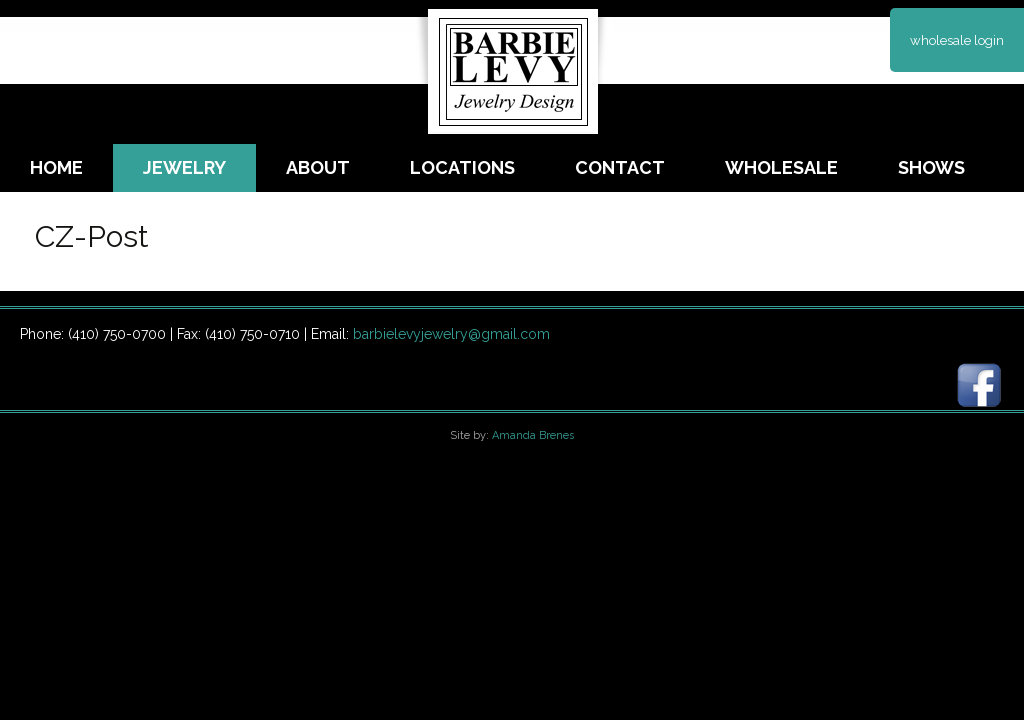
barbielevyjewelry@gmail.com (451, 334)
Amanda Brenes (533, 435)
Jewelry (184, 167)
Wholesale (781, 167)
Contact (620, 167)
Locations (462, 167)
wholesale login (957, 40)
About (318, 167)
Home (56, 167)
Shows (931, 167)
